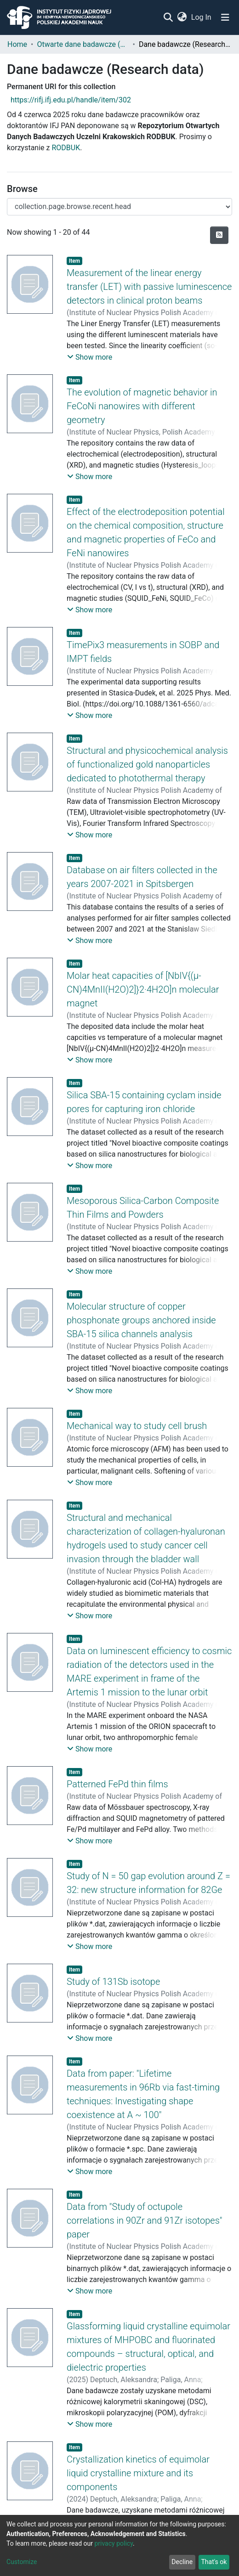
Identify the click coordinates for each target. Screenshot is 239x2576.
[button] (182, 17)
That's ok (214, 2561)
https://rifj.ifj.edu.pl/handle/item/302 (71, 100)
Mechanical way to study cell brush (137, 1425)
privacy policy (113, 2543)
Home (17, 44)
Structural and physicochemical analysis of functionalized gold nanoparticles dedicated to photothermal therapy (147, 764)
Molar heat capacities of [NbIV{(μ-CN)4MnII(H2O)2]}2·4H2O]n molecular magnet (143, 989)
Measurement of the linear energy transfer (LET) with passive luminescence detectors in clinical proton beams (149, 286)
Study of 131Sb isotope (113, 1981)
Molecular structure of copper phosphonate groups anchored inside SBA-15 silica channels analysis (141, 1320)
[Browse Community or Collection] (119, 206)
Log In (201, 17)
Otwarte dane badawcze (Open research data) (83, 44)
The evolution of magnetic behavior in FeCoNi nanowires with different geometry (142, 406)
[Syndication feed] (219, 235)
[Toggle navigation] (225, 17)
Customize (21, 2561)
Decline (182, 2561)
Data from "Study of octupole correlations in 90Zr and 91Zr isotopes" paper (144, 2220)
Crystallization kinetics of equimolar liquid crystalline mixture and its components (138, 2473)
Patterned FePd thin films (117, 1784)
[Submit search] (168, 17)
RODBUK (65, 147)
